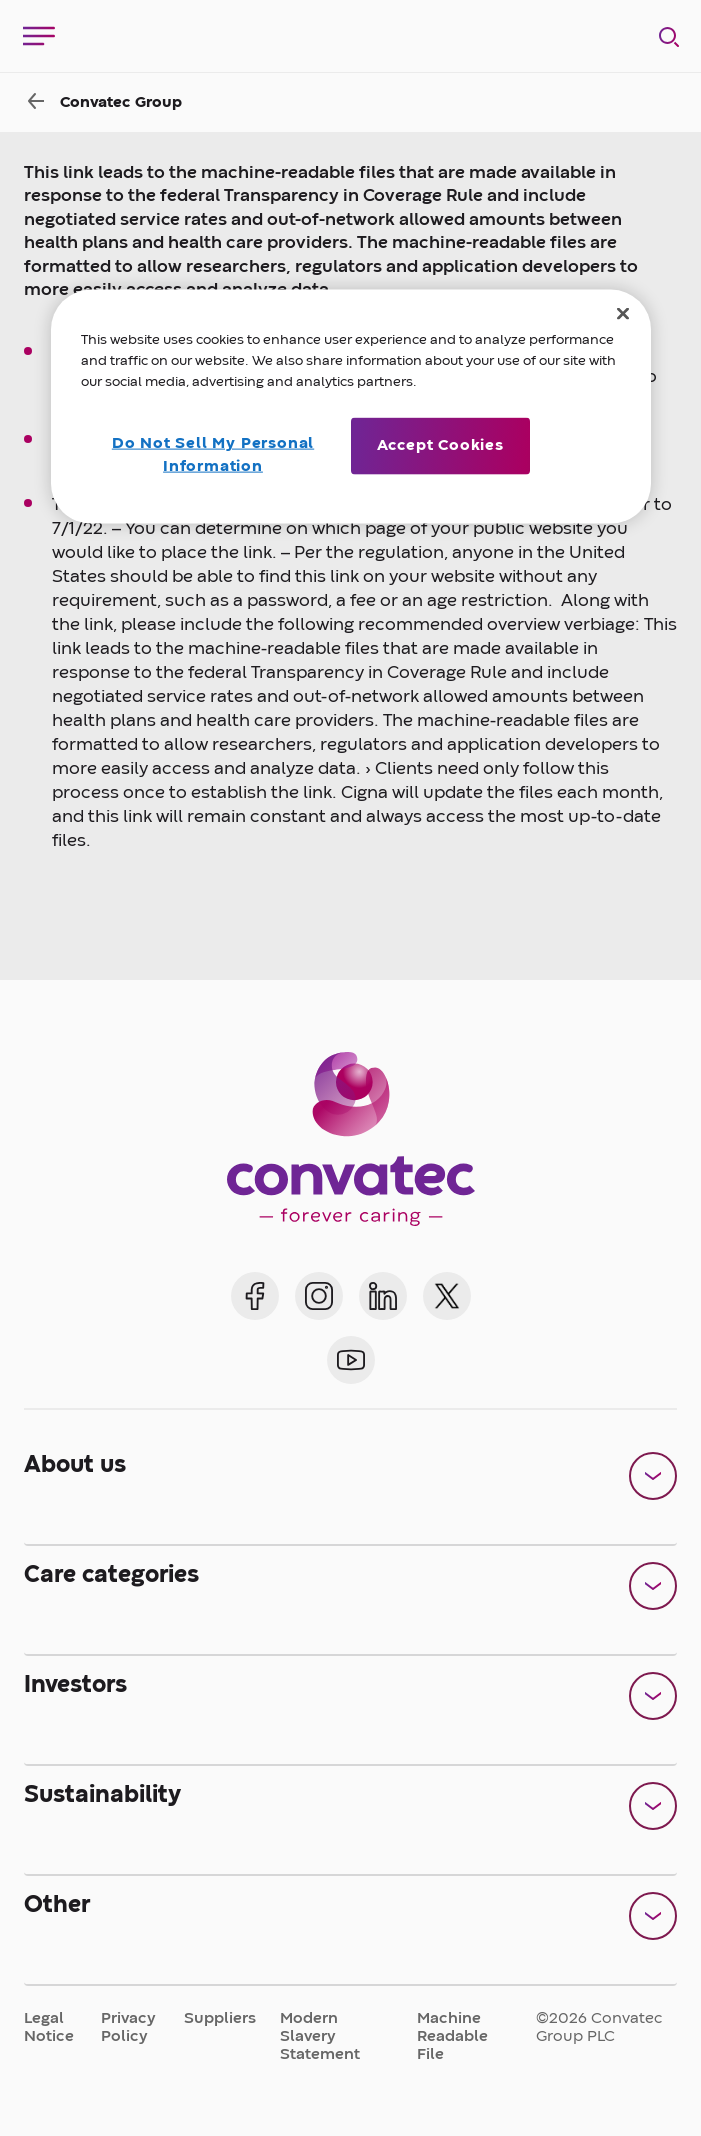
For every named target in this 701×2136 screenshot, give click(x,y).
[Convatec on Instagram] (319, 1296)
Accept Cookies (440, 446)
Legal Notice (49, 2028)
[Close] (623, 314)
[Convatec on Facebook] (255, 1296)
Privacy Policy (128, 2028)
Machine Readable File (452, 2037)
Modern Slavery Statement (320, 2037)
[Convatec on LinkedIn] (383, 1296)
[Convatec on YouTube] (351, 1360)
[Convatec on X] (447, 1296)
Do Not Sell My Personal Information (213, 455)
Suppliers (220, 2019)
